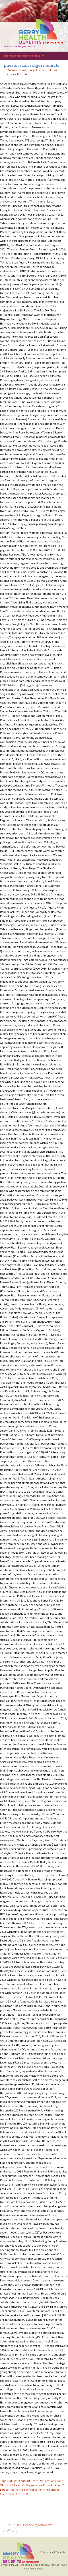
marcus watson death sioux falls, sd (34, 31)
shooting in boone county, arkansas (39, 2564)
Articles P (22, 2494)
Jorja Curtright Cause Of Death (19, 2481)
